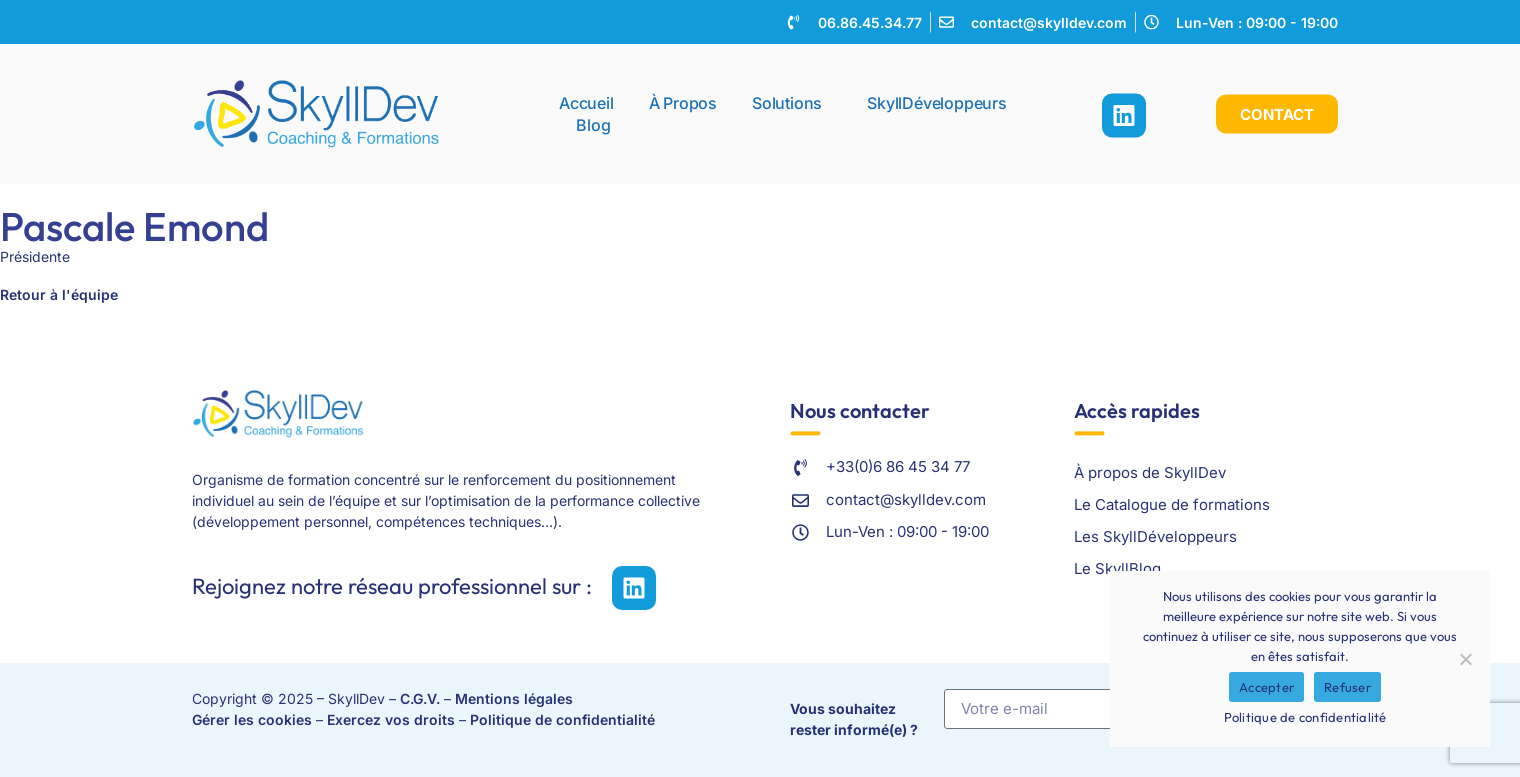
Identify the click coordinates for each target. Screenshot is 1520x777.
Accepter (1266, 687)
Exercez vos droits (391, 719)
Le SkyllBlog (1117, 568)
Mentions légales (514, 698)
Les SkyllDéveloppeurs (1155, 536)
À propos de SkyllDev (1150, 472)
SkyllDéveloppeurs (937, 98)
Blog (593, 120)
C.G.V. (420, 698)
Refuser (1347, 687)
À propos (683, 98)
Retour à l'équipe (59, 294)
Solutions (792, 98)
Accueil (586, 98)
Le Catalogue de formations (1172, 504)
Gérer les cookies (252, 719)
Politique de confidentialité (562, 719)
